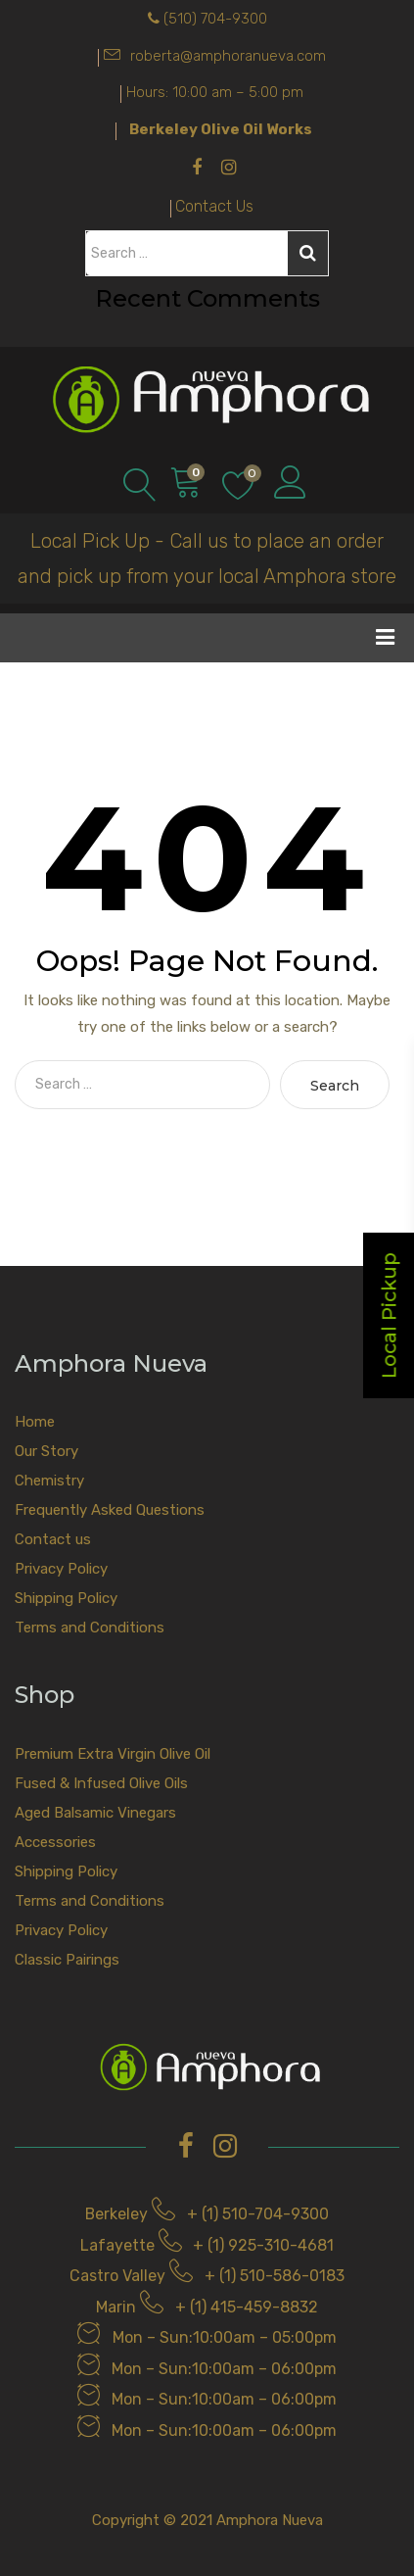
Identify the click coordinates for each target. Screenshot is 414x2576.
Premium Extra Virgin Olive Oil (112, 1754)
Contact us (53, 1539)
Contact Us (214, 206)
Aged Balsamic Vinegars (95, 1813)
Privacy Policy (61, 1569)
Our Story (46, 1451)
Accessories (55, 1842)
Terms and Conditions (89, 1627)
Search (308, 252)
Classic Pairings (67, 1959)
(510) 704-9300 (215, 18)
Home (35, 1422)
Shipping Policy (66, 1598)
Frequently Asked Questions (110, 1510)
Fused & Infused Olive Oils (101, 1783)
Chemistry (49, 1480)
